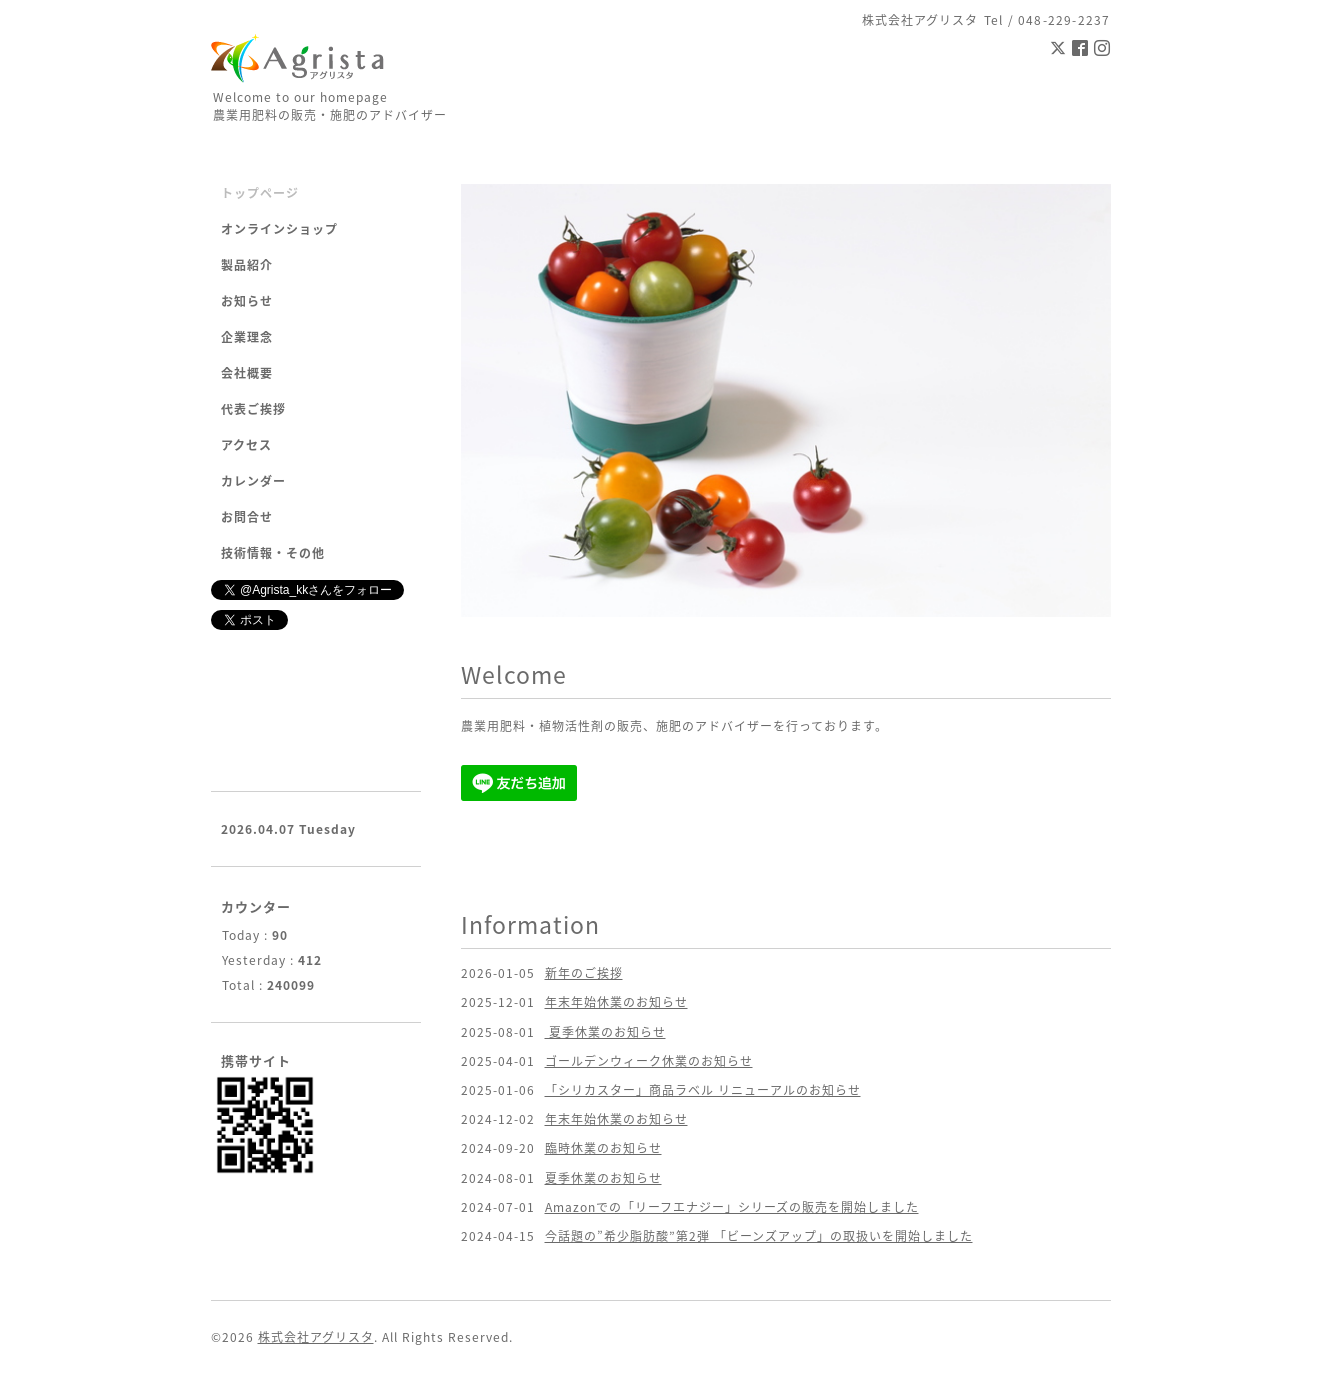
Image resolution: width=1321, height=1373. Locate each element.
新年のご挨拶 (584, 973)
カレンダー (253, 481)
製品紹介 (247, 265)
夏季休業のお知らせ (605, 1032)
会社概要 (247, 373)
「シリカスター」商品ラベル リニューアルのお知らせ (703, 1090)
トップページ (260, 193)
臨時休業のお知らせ (603, 1148)
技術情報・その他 (273, 553)
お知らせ (247, 301)
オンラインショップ (279, 229)
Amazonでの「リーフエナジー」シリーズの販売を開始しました (732, 1207)
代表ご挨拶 (253, 409)
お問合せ (247, 517)
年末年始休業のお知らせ (616, 1002)
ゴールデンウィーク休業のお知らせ (649, 1061)
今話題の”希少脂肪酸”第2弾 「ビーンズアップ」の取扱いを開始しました (759, 1236)
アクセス (246, 445)
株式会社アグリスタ (316, 1337)
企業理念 (247, 337)
